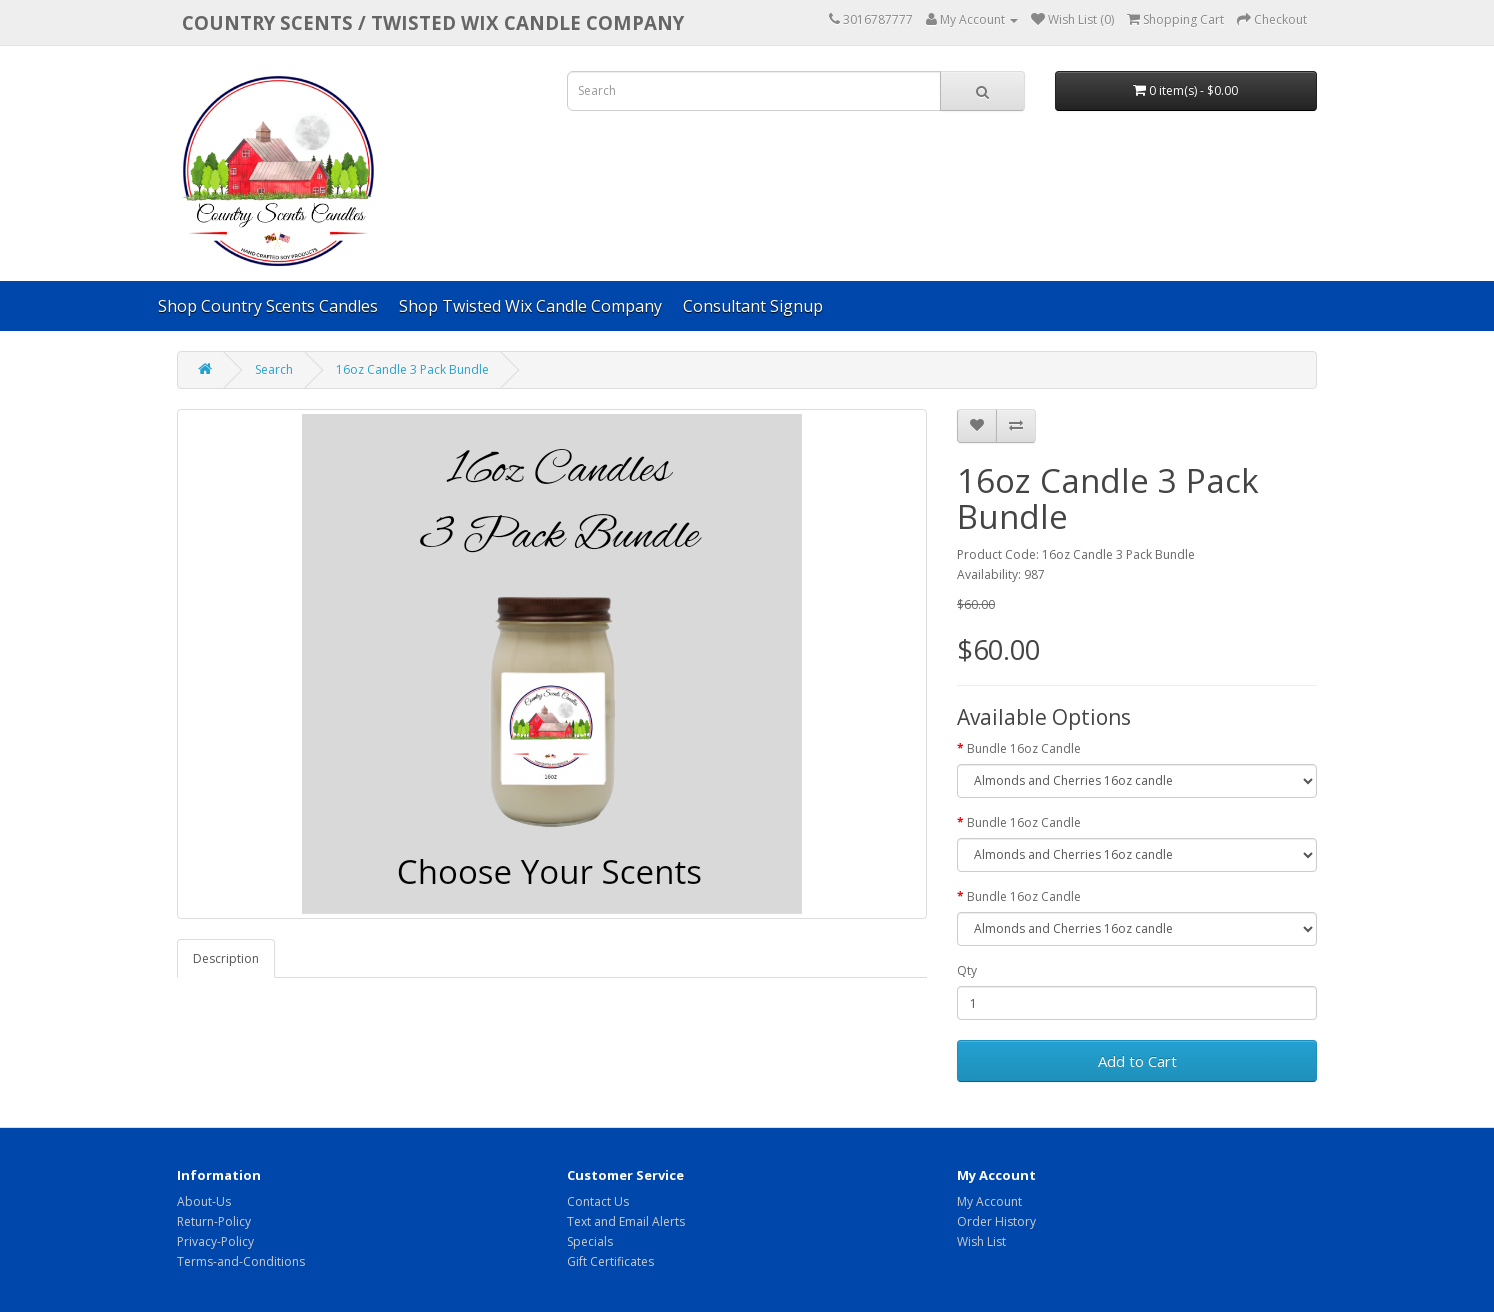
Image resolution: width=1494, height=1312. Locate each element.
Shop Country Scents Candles (268, 306)
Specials (590, 1241)
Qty (967, 970)
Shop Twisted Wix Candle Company (530, 306)
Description (226, 958)
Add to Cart (1137, 1061)
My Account (989, 1201)
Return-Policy (214, 1221)
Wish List (981, 1241)
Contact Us (598, 1201)
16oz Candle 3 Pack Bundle (412, 369)
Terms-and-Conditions (241, 1261)
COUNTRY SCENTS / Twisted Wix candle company (433, 22)
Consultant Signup (753, 306)
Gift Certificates (610, 1261)
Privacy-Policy (215, 1241)
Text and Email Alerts (626, 1221)
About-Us (204, 1201)
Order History (996, 1221)
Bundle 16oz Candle (1024, 748)
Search (274, 369)
